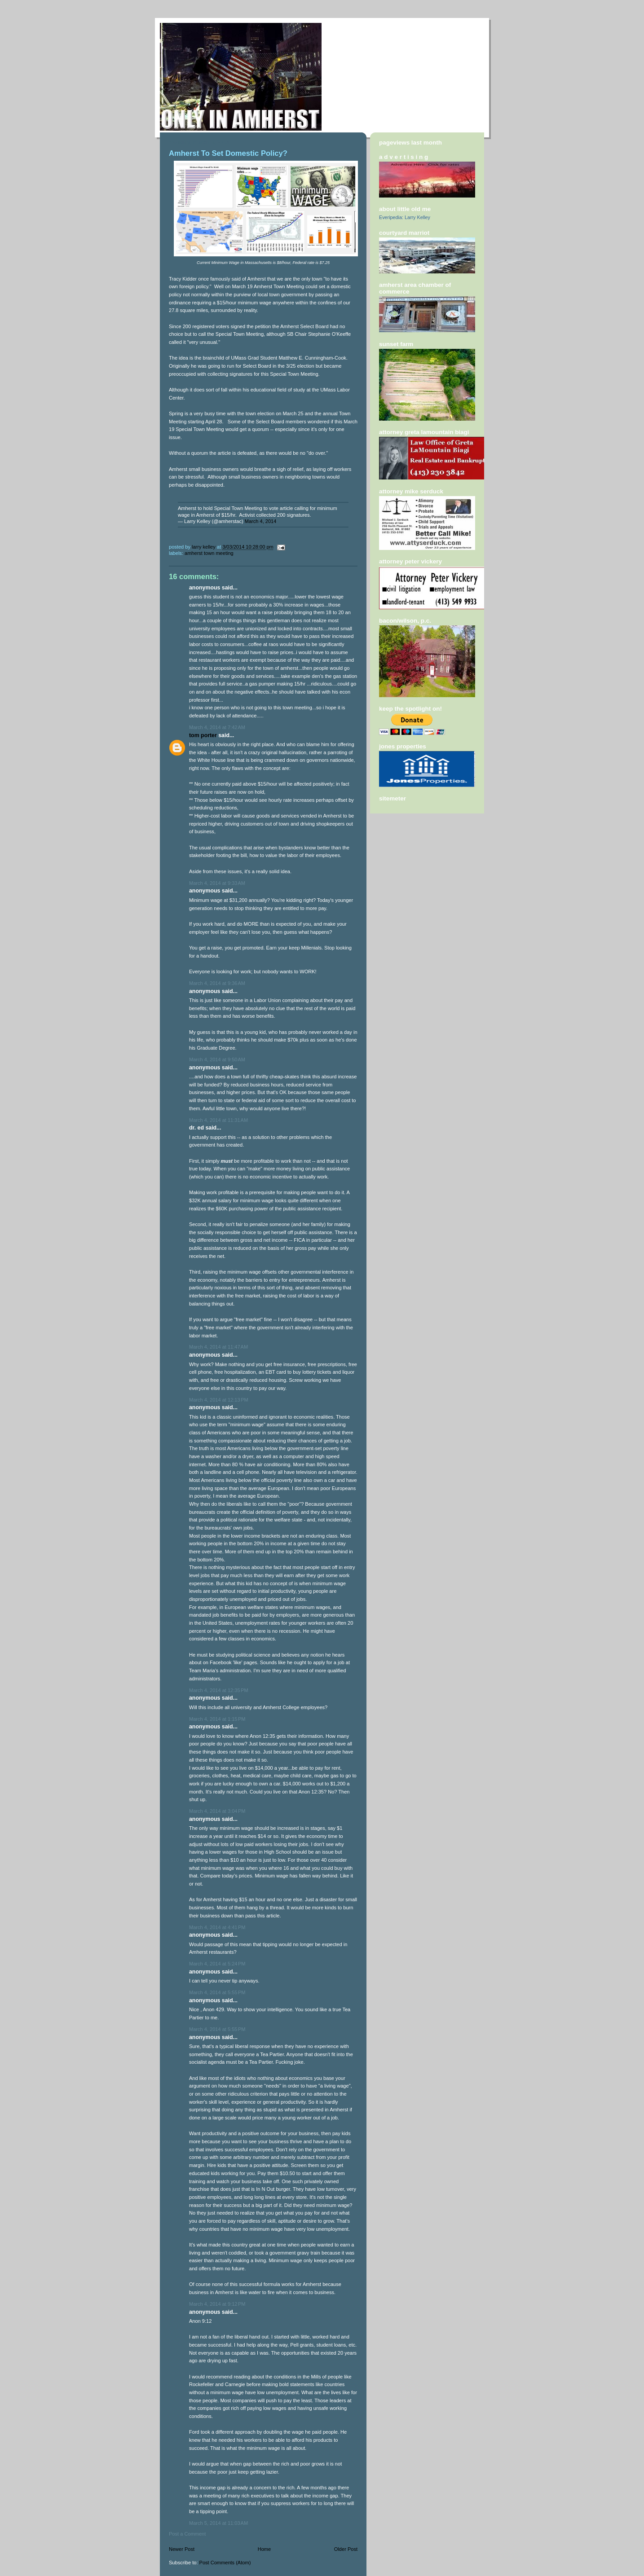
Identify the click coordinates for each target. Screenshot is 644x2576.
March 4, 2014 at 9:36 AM (217, 983)
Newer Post (181, 2549)
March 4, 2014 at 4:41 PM (217, 1927)
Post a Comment (187, 2533)
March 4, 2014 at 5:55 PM (217, 1992)
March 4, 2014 (261, 521)
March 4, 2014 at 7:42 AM (217, 727)
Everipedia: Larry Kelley (404, 217)
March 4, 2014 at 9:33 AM (217, 883)
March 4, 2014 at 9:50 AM (217, 1059)
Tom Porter (203, 735)
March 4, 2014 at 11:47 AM (218, 1347)
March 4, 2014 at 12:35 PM (218, 1690)
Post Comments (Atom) (225, 2562)
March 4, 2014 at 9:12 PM (217, 2304)
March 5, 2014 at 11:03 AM (218, 2523)
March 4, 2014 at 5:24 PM (217, 1963)
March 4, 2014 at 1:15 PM (217, 1719)
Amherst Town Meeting (209, 553)
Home (264, 2549)
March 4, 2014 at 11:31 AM (218, 1120)
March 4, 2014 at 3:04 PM (217, 1811)
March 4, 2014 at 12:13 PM (218, 1399)
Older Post (345, 2549)
